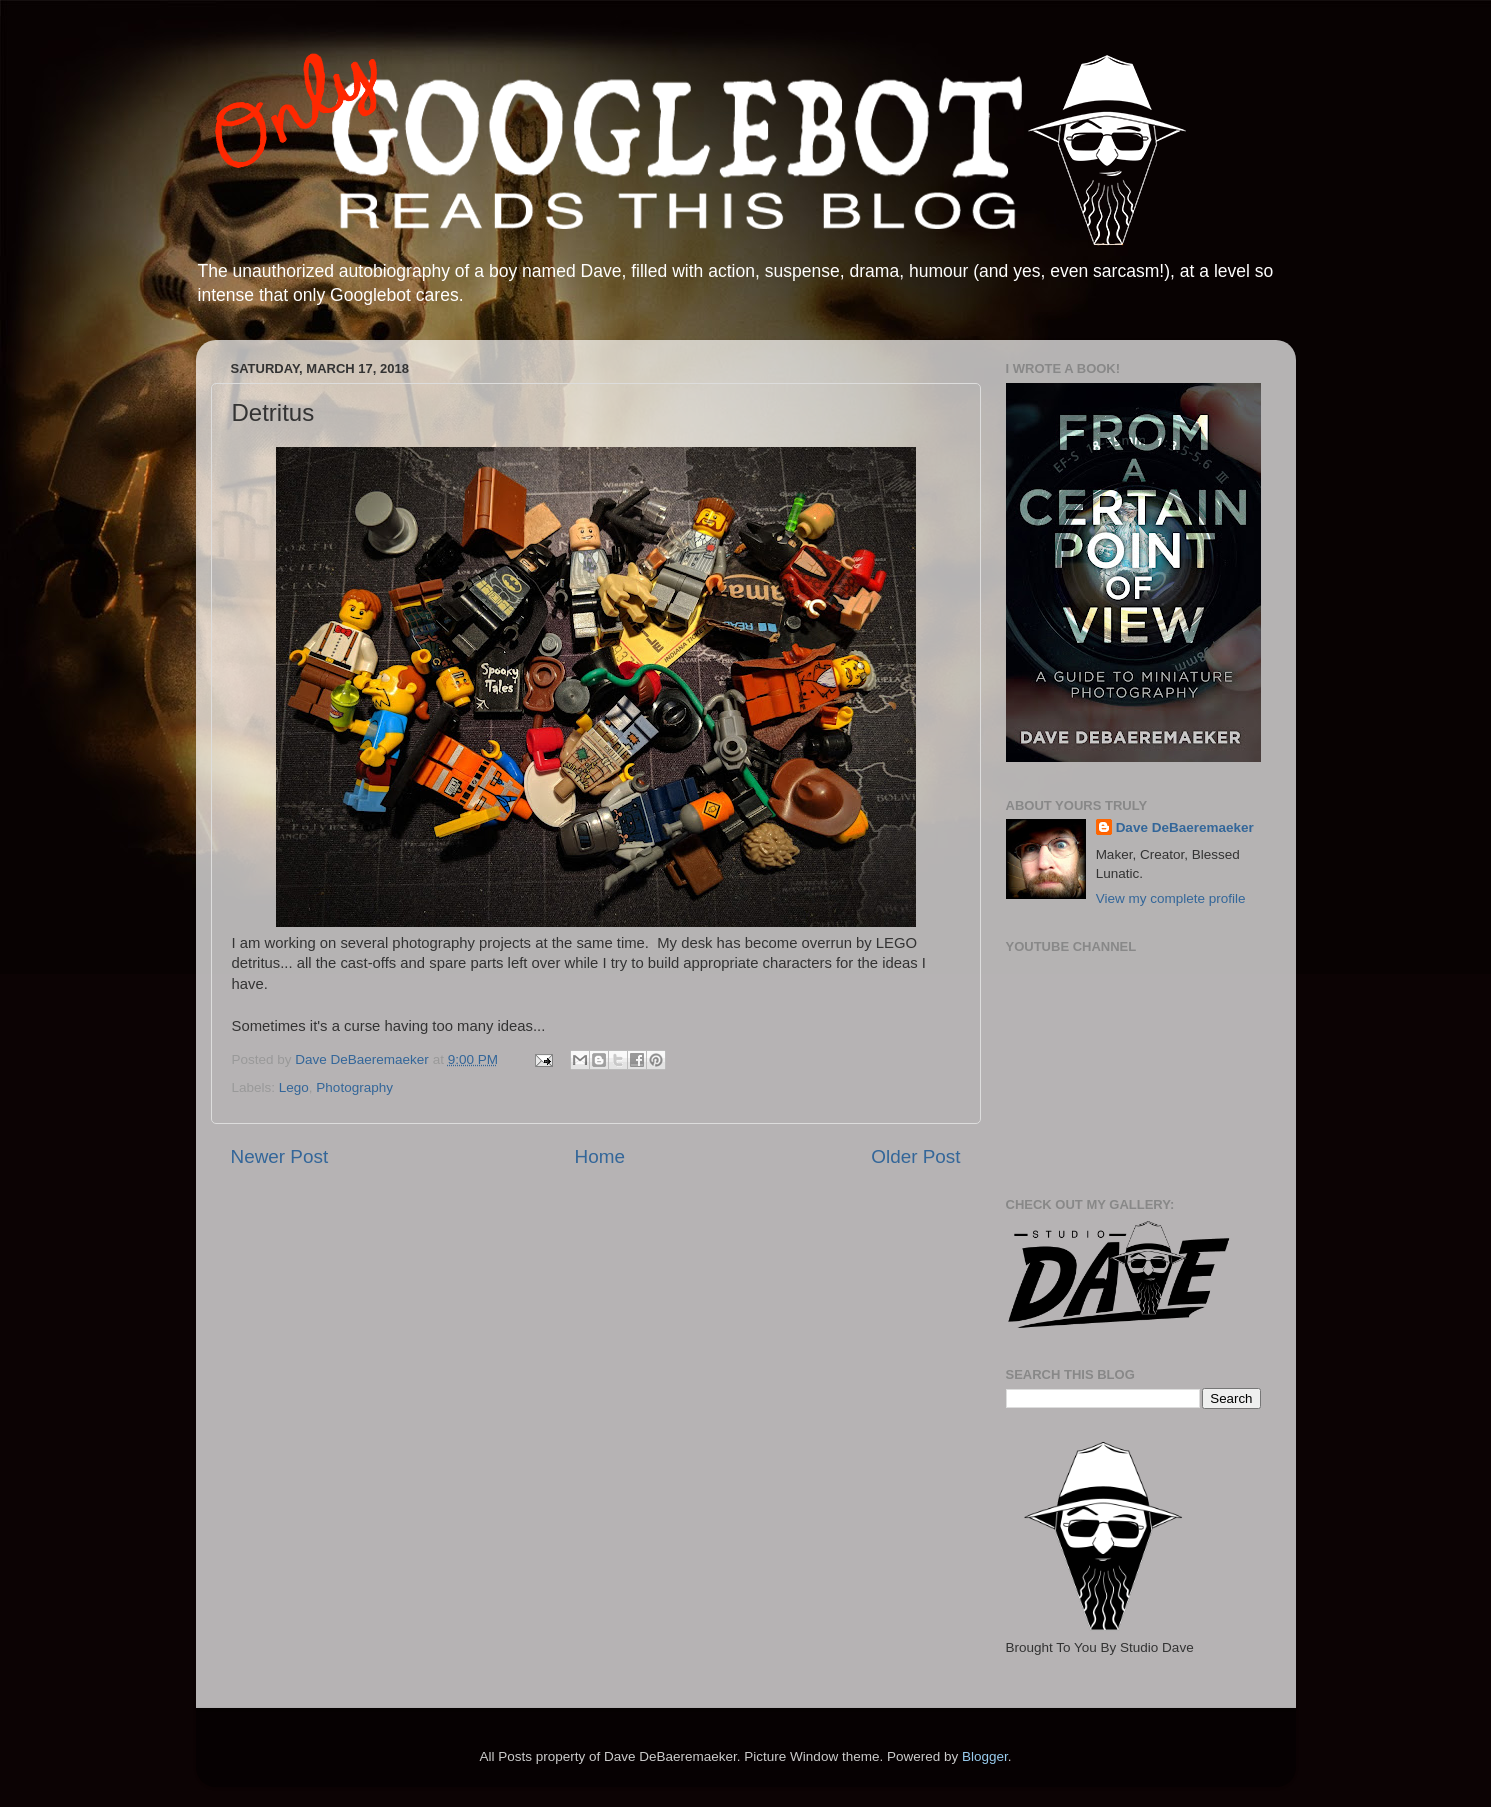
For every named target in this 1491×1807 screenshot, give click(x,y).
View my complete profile (1171, 898)
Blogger (985, 1756)
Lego (294, 1087)
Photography (354, 1087)
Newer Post (280, 1156)
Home (600, 1156)
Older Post (915, 1156)
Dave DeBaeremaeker (1185, 827)
